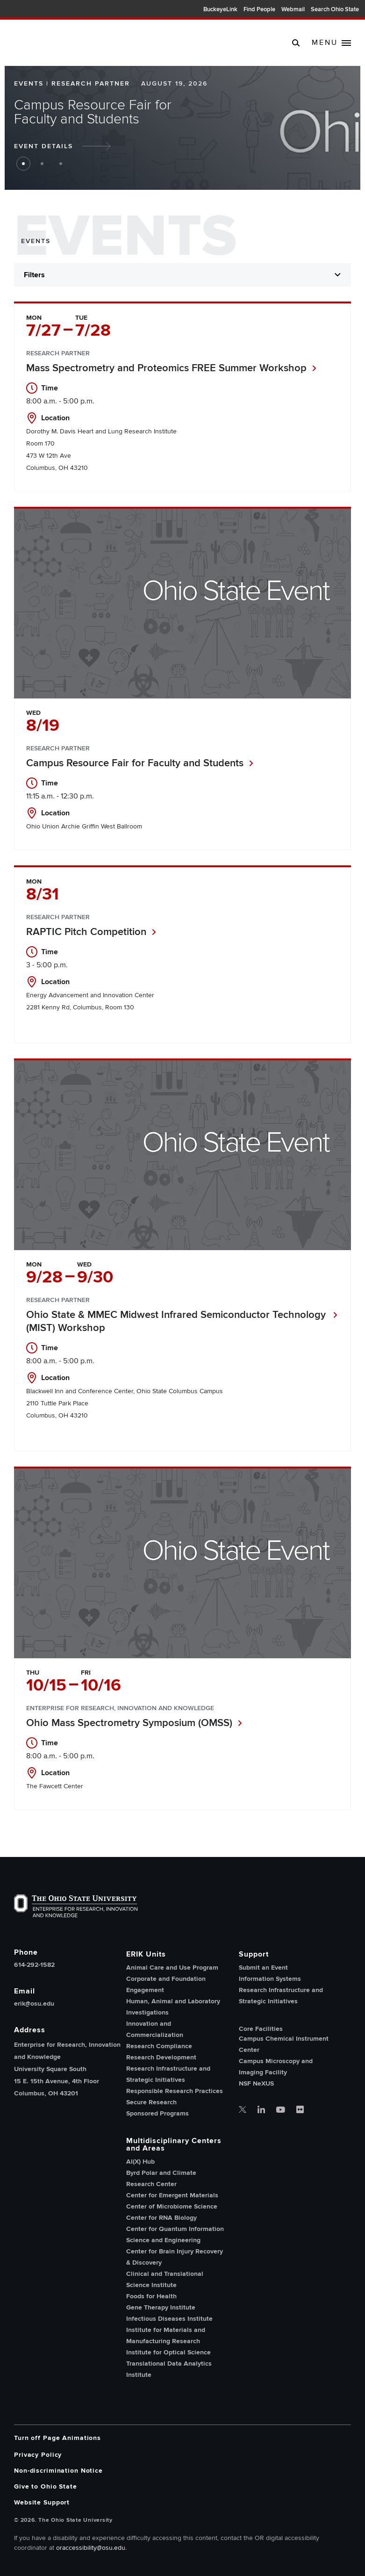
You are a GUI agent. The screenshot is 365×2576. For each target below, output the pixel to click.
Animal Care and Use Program (172, 1968)
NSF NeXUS (256, 2083)
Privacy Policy (38, 2455)
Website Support (42, 2502)
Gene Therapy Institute (160, 2307)
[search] (296, 42)
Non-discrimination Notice (58, 2471)
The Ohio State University (23, 10)
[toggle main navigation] (331, 43)
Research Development (161, 2057)
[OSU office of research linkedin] (261, 2110)
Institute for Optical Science (168, 2352)
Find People (259, 9)
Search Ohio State (335, 9)
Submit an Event (263, 1968)
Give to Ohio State (45, 2486)
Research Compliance (159, 2046)
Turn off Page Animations (57, 2438)
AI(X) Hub (140, 2162)
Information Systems (270, 1979)
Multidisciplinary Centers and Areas (174, 2144)
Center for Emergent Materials (172, 2195)
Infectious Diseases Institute (169, 2319)
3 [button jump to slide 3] (61, 164)
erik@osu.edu (34, 2004)
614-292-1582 (34, 1965)
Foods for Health (151, 2296)
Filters (34, 275)
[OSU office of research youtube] (280, 2110)
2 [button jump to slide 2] (42, 164)
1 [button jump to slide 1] (23, 164)
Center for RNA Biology (161, 2218)
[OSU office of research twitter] (242, 2110)
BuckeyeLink (220, 9)
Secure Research (151, 2102)
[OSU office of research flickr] (300, 2110)
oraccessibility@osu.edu (90, 2548)
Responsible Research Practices (174, 2091)
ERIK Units (146, 1954)
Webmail (293, 9)
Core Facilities (261, 2029)
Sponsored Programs (157, 2113)
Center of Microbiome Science (171, 2206)
